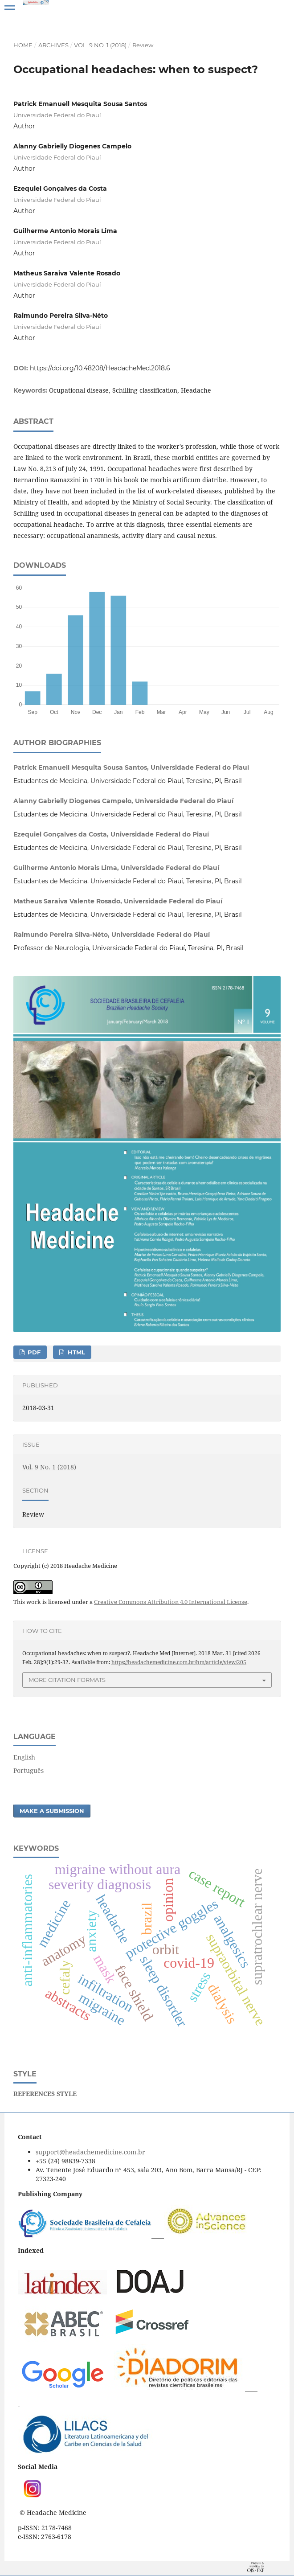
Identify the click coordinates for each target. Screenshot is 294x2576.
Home (23, 45)
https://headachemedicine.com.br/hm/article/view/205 (178, 1662)
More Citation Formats (67, 1679)
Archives (53, 45)
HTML (75, 1352)
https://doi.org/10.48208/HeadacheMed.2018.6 (100, 368)
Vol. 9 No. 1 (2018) (100, 45)
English (24, 1757)
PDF (33, 1352)
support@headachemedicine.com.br (90, 2152)
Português (28, 1770)
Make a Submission (52, 1810)
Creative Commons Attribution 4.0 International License (170, 1602)
